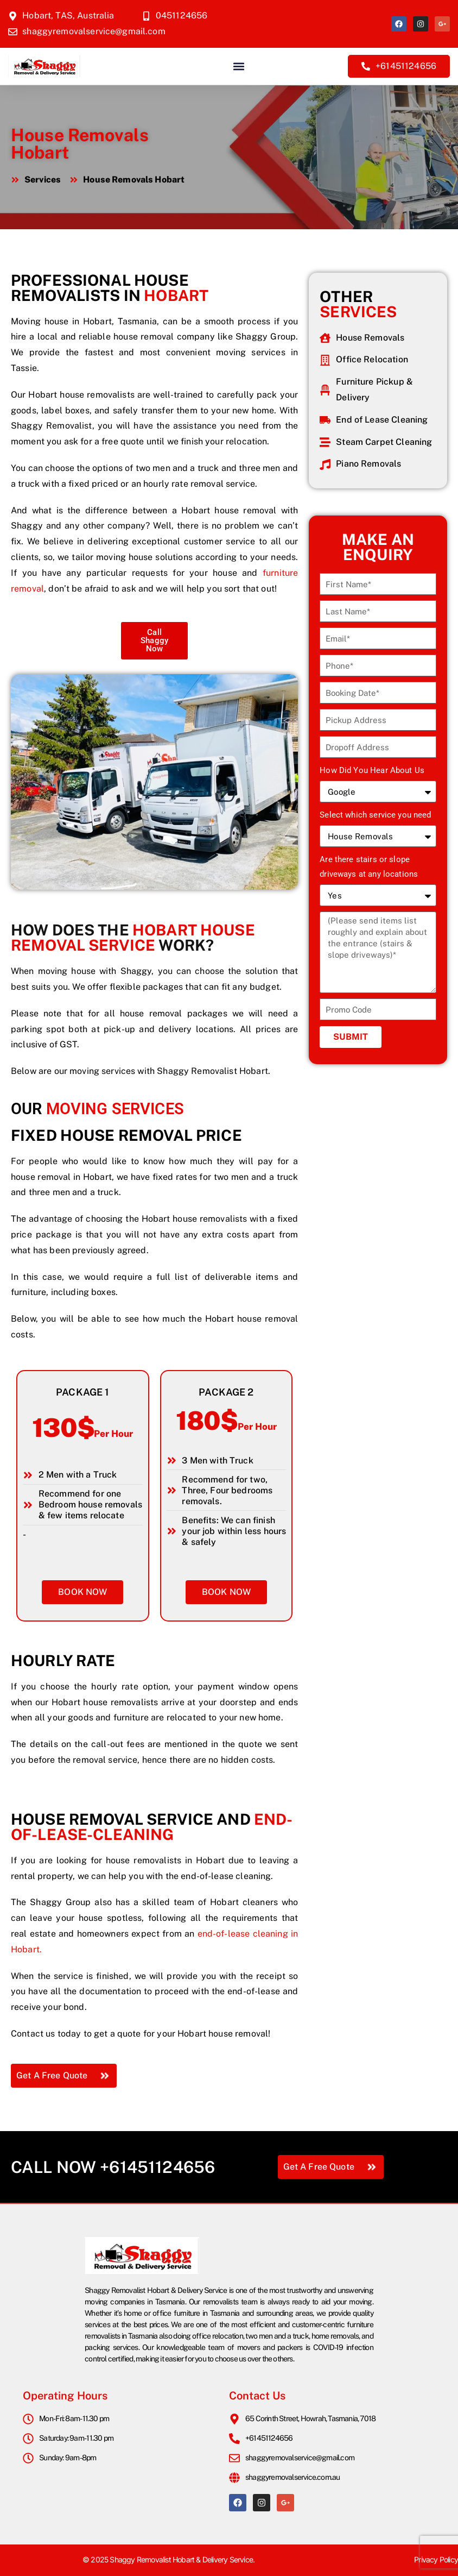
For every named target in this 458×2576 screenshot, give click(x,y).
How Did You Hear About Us (372, 770)
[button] (238, 66)
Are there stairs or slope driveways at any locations (369, 867)
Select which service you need (375, 815)
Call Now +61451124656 (113, 2167)
